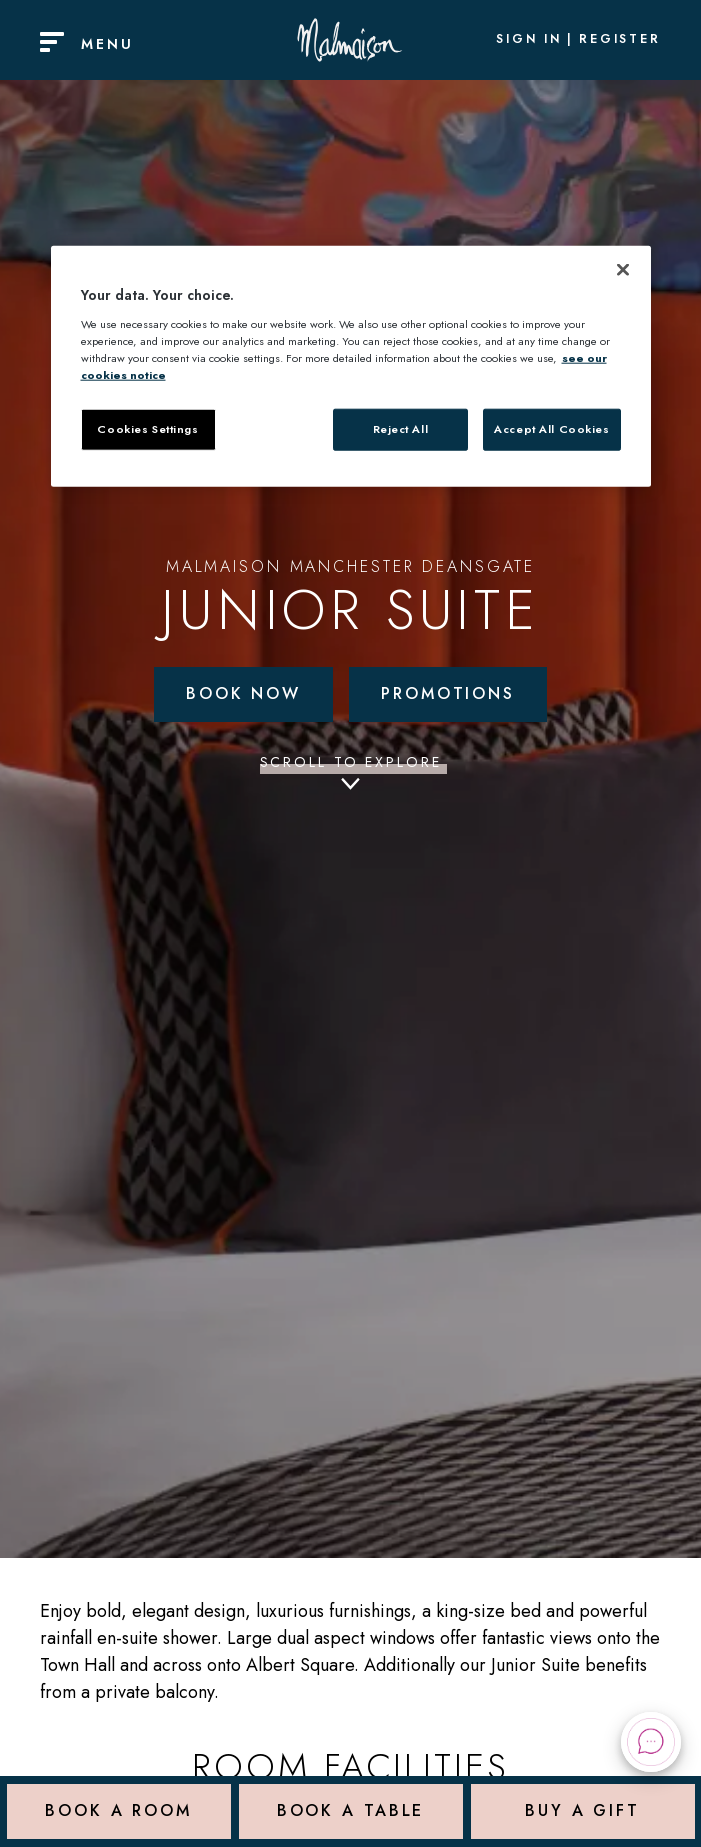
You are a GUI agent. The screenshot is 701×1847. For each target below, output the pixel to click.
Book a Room (118, 1811)
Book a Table (351, 1811)
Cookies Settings (147, 429)
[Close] (623, 270)
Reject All (401, 429)
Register (620, 40)
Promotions (448, 693)
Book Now (243, 693)
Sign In (529, 40)
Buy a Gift (582, 1811)
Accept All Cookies (551, 429)
